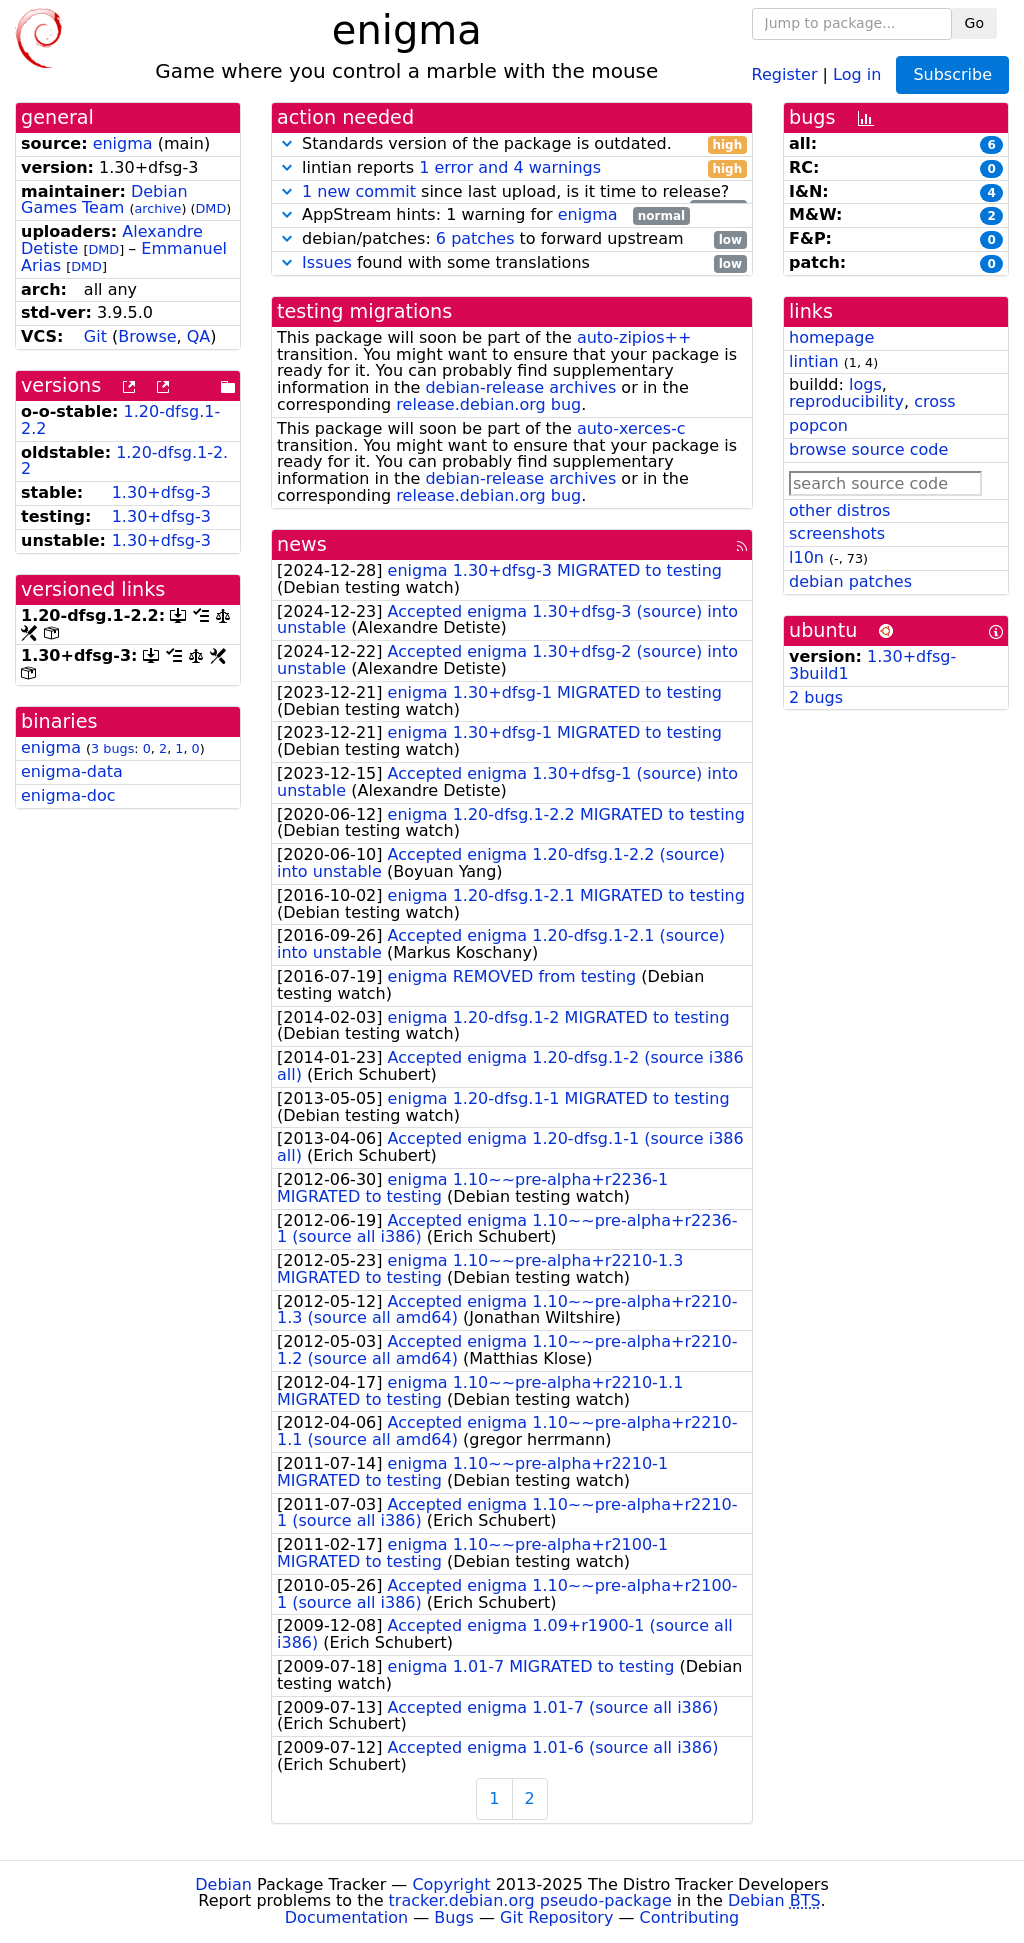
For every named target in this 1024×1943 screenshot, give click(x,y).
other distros (839, 510)
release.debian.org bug (488, 404)
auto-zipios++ (634, 337)
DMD (210, 208)
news (302, 544)
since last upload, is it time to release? (512, 192)
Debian (223, 1884)
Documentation (346, 1917)
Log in (857, 73)
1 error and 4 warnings (510, 167)
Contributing (690, 1917)
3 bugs (112, 748)
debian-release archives (520, 387)
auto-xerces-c (631, 428)
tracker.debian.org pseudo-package (530, 1900)
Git (95, 336)
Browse (147, 336)
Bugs (454, 1917)
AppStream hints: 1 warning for (483, 215)
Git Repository (556, 1917)
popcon (818, 425)
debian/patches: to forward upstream (512, 239)
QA (199, 336)
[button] (287, 143)
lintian (814, 361)
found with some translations (512, 263)
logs (865, 384)
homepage (831, 337)
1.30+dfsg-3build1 (872, 665)
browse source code (868, 449)
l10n (806, 557)
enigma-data (72, 771)
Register (785, 73)
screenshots (837, 533)
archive (157, 208)
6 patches (475, 238)
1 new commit (359, 191)
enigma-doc (68, 795)
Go (974, 23)
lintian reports (512, 168)
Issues (327, 262)
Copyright (451, 1884)
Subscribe (952, 74)
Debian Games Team (104, 200)
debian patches (850, 581)
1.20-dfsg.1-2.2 (124, 461)
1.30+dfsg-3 (161, 492)
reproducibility (846, 401)
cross (934, 401)
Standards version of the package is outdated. (512, 144)
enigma (123, 143)
